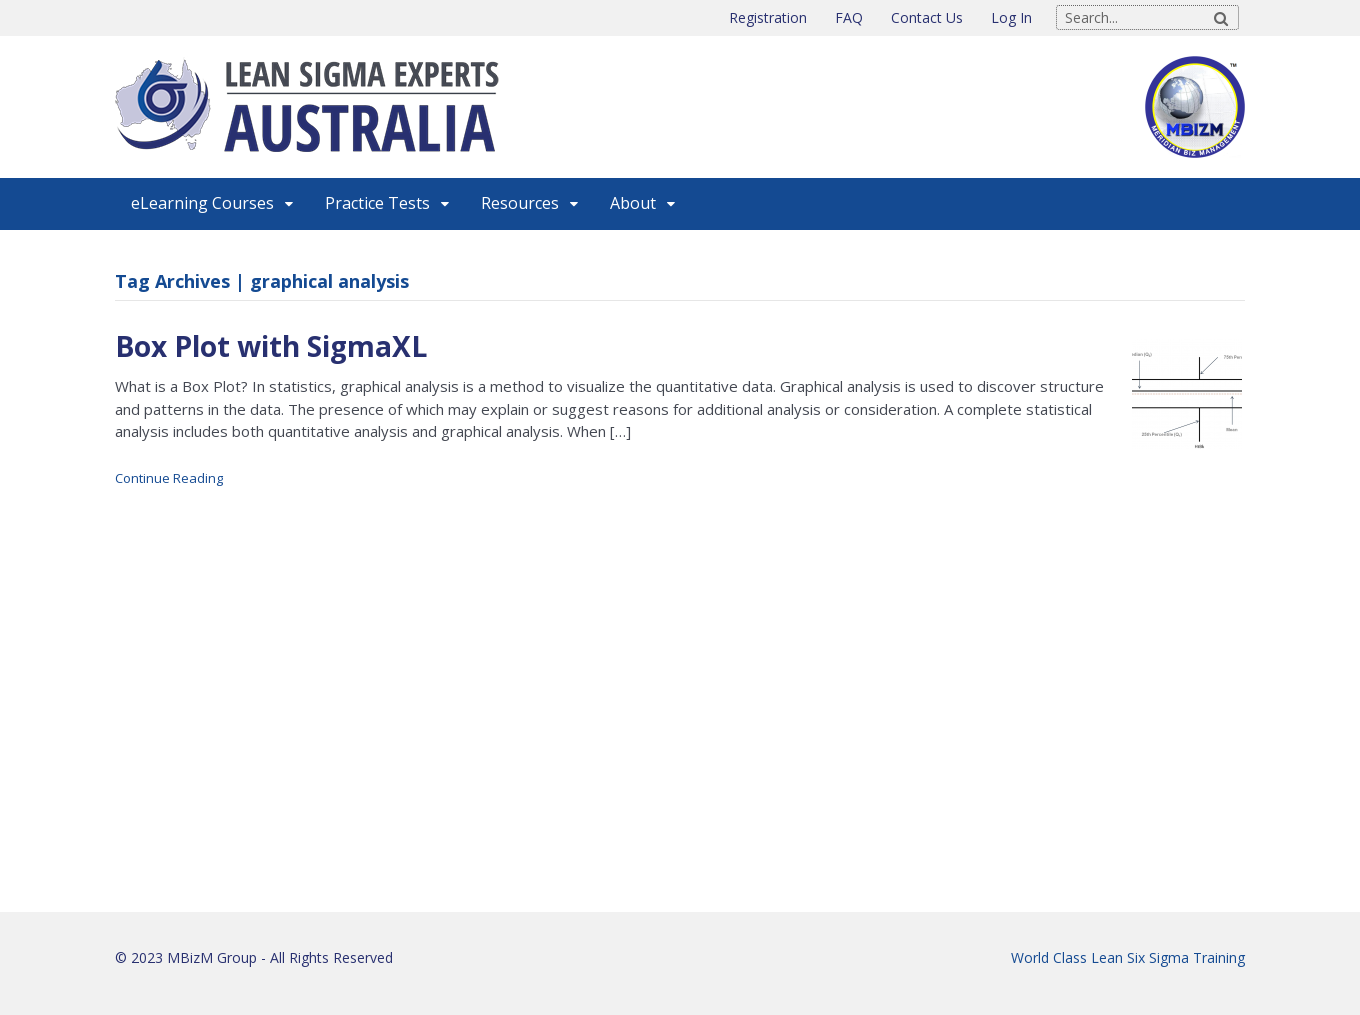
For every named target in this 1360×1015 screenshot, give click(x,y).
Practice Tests (377, 203)
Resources (520, 203)
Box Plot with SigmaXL (271, 346)
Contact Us (927, 17)
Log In (1011, 17)
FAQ (849, 17)
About (633, 203)
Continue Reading (169, 478)
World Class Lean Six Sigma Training (1128, 957)
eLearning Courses (202, 203)
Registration (768, 17)
